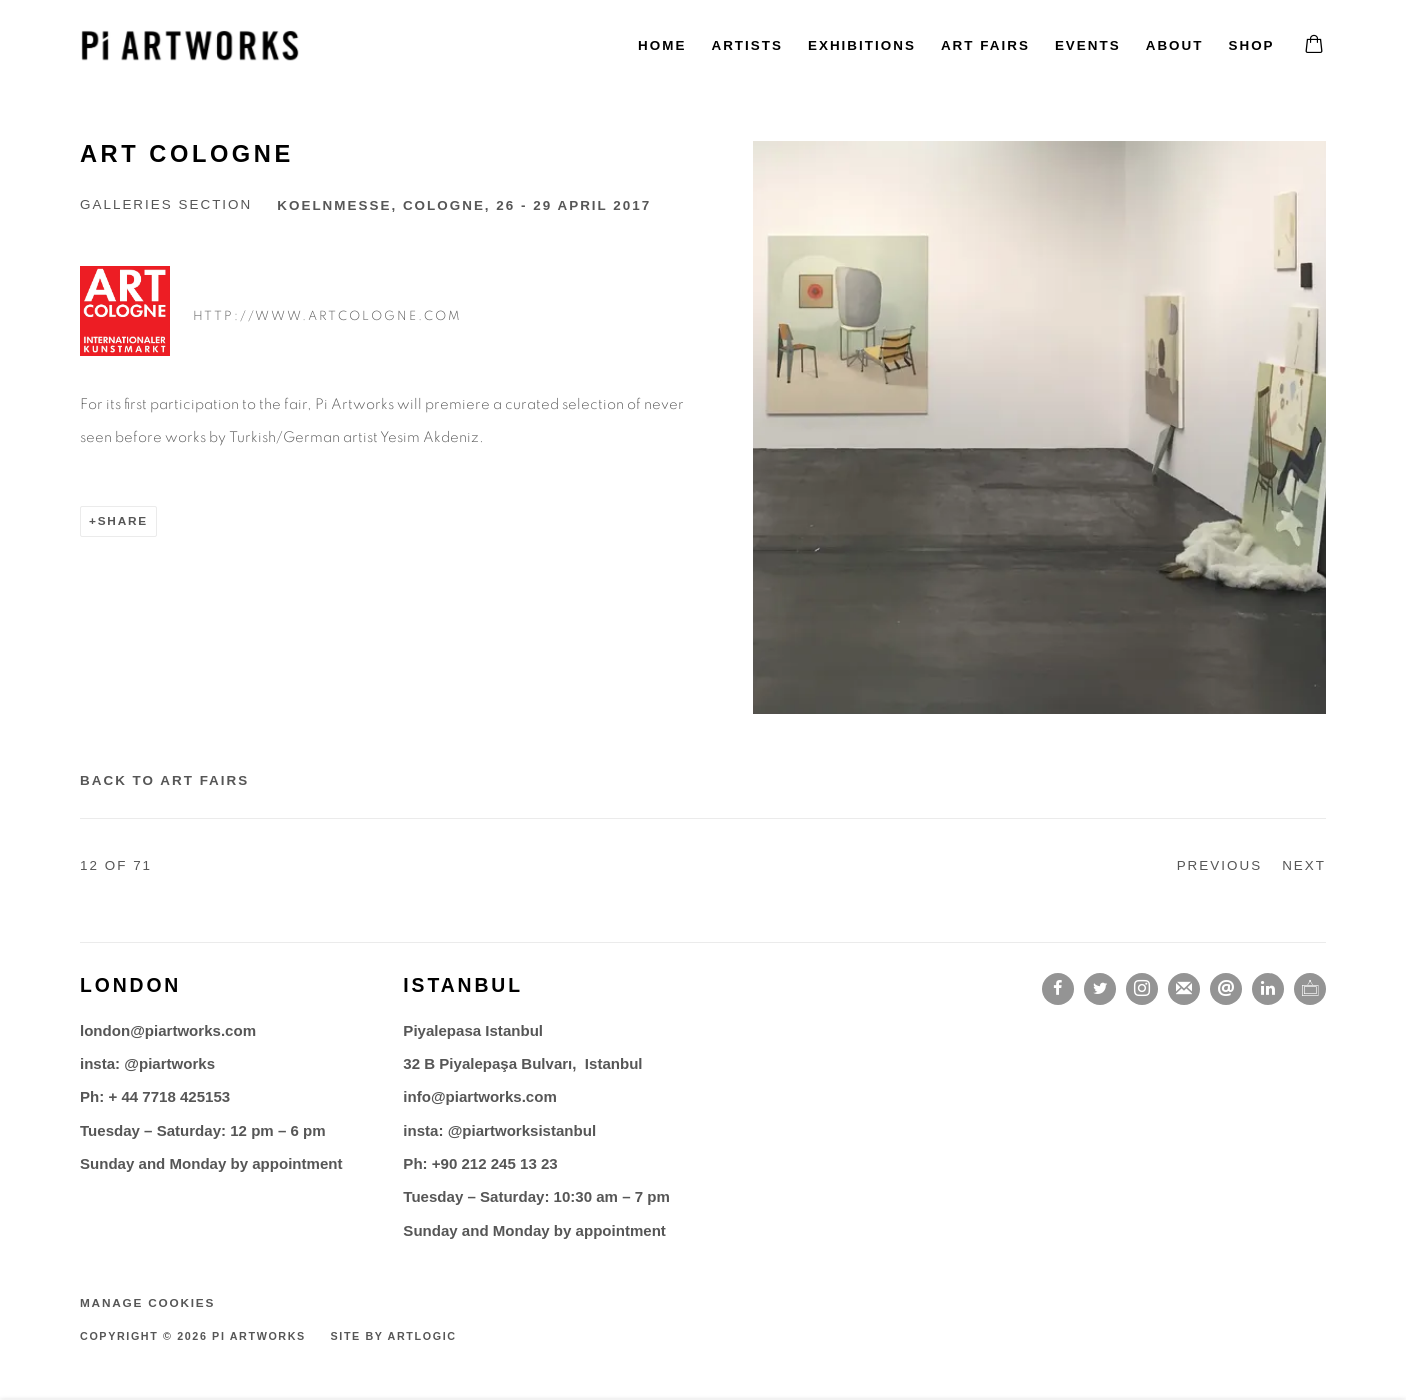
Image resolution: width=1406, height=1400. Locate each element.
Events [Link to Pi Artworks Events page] (1088, 45)
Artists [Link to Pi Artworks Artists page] (747, 45)
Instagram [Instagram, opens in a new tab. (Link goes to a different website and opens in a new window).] (1142, 989)
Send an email (1226, 989)
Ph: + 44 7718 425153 (155, 1096)
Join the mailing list (1184, 989)
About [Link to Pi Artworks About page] (1175, 45)
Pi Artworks (190, 45)
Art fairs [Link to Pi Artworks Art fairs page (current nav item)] (985, 45)
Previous (1220, 865)
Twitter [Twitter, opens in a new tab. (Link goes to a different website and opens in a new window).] (1100, 989)
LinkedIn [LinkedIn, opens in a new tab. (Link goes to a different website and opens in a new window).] (1268, 989)
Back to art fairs (164, 780)
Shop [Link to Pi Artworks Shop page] (1251, 45)
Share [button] (123, 521)
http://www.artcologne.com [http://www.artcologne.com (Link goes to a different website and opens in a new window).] (327, 316)
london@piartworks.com (168, 1030)
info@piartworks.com (479, 1096)
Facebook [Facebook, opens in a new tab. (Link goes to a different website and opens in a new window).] (1058, 989)
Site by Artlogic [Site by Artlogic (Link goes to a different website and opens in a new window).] (394, 1336)
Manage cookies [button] (147, 1303)
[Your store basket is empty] (1314, 46)
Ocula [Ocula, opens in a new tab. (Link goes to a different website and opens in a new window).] (1310, 989)
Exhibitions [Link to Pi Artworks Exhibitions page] (862, 45)
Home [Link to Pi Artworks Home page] (662, 45)
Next (1304, 865)
